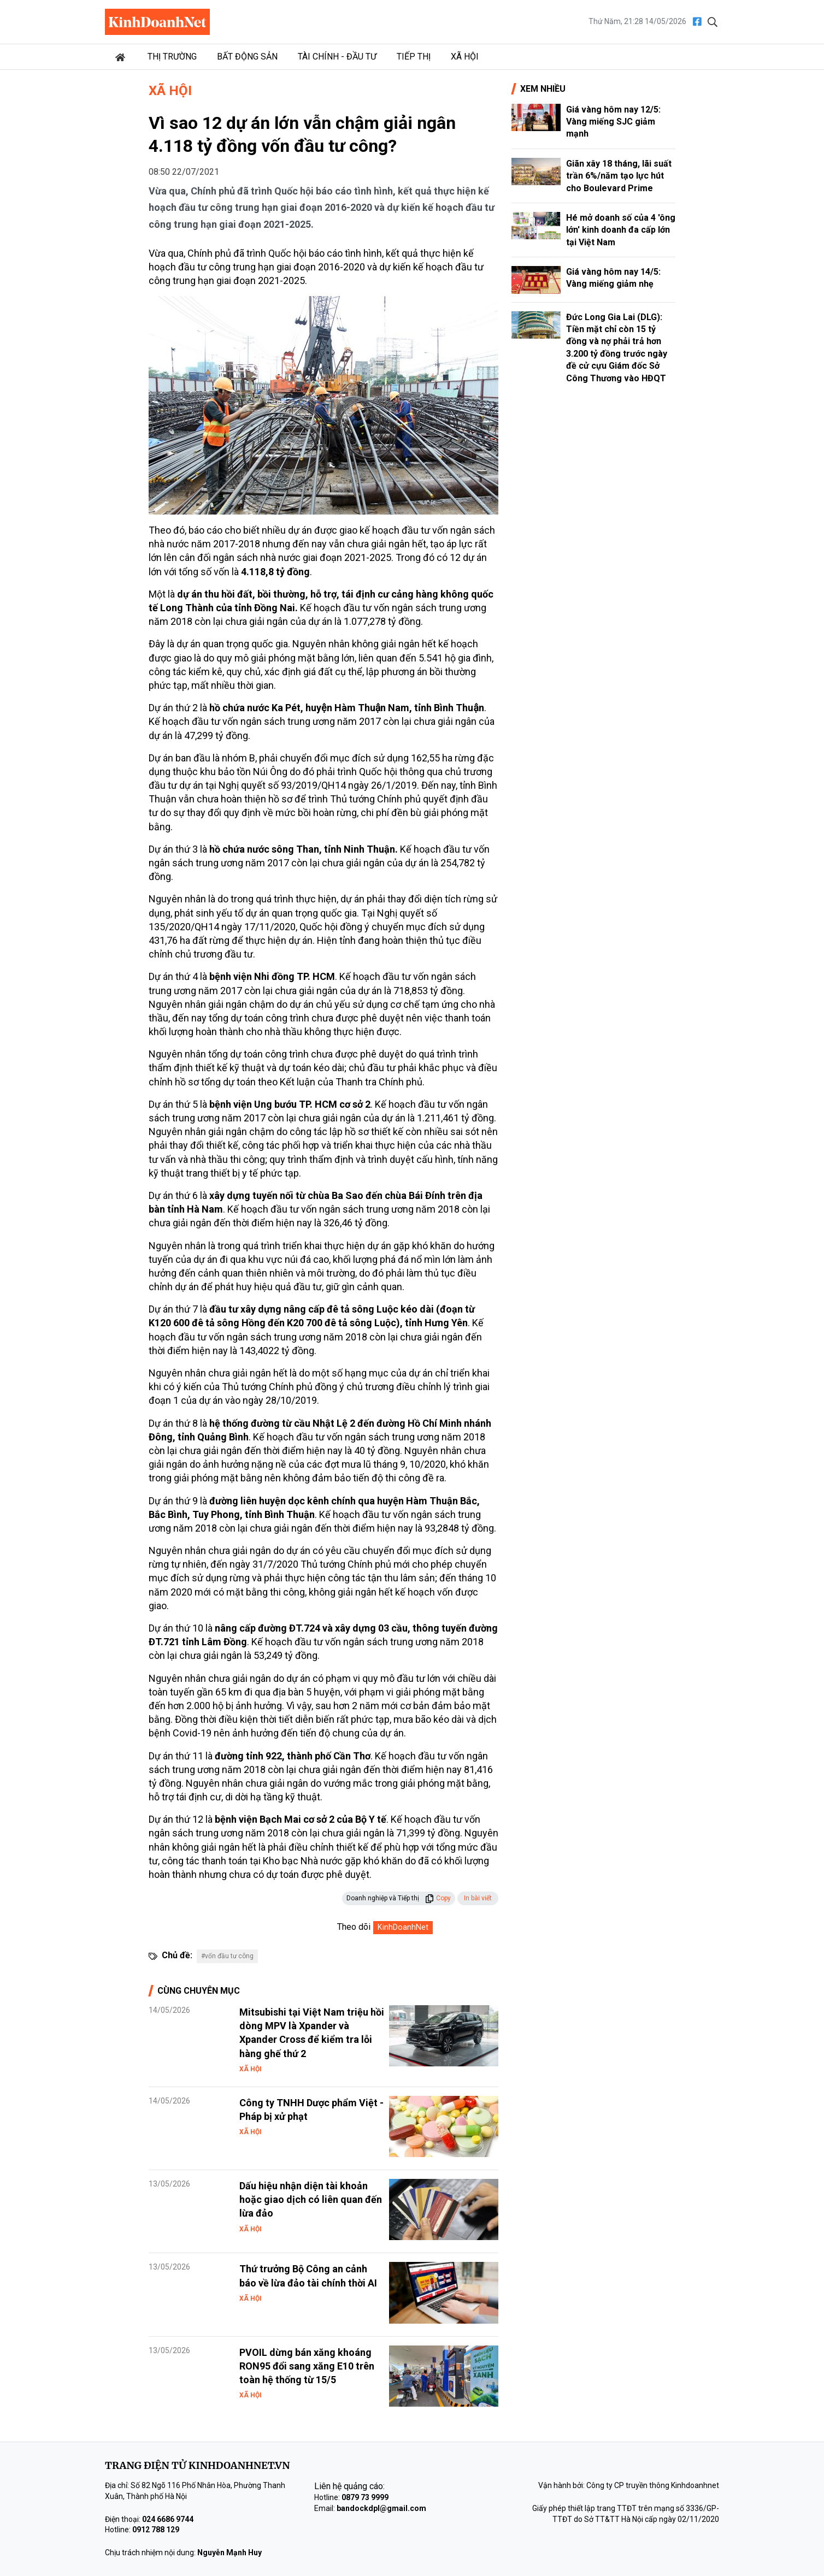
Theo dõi (353, 1927)
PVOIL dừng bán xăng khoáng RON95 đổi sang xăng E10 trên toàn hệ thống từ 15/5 (306, 2366)
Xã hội (465, 56)
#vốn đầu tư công (227, 1956)
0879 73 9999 (365, 2497)
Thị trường (172, 56)
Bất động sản (247, 56)
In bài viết (478, 1898)
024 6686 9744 (167, 2519)
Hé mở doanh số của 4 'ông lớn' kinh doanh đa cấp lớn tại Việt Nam (620, 229)
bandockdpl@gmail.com (381, 2508)
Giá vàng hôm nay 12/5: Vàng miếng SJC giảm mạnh (613, 121)
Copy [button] (438, 1898)
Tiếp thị (414, 56)
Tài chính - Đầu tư (337, 56)
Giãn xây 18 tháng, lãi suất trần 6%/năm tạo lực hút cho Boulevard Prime (619, 175)
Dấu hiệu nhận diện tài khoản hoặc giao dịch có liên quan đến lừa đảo (310, 2199)
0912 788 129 (155, 2529)
